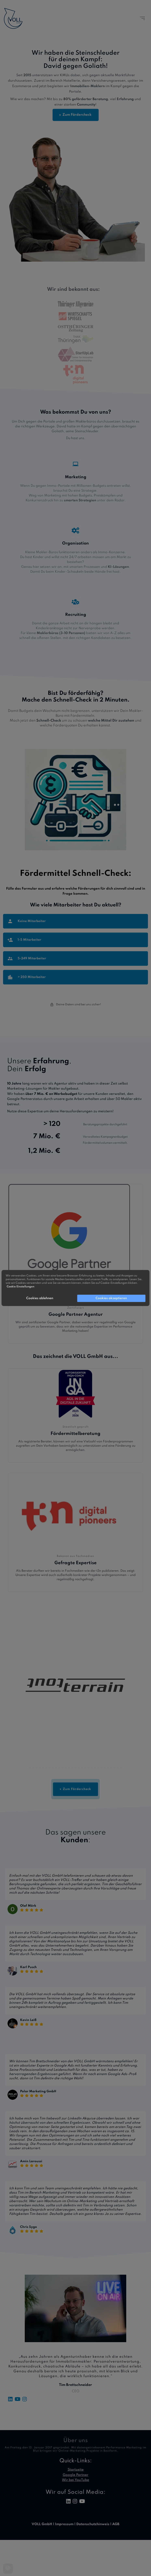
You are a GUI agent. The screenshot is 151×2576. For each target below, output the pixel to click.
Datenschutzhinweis (92, 2524)
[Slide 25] (108, 1766)
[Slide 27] (114, 1766)
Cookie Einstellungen (20, 1286)
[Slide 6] (46, 1766)
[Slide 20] (92, 1766)
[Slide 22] (98, 1766)
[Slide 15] (76, 1766)
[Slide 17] (82, 1766)
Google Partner (75, 2475)
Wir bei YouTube (75, 2480)
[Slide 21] (95, 1766)
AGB (115, 2524)
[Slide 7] (50, 1766)
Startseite (76, 2469)
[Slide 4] (40, 1766)
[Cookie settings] (8, 2568)
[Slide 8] (53, 1766)
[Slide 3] (37, 1766)
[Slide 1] (30, 1766)
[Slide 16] (79, 1766)
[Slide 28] (118, 1766)
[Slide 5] (43, 1766)
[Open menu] (142, 18)
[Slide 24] (105, 1766)
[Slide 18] (85, 1766)
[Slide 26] (111, 1766)
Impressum (64, 2524)
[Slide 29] (121, 1766)
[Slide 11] (63, 1766)
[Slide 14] (72, 1766)
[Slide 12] (66, 1766)
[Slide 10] (59, 1766)
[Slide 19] (89, 1766)
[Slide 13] (69, 1766)
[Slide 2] (33, 1766)
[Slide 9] (56, 1766)
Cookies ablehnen (39, 1298)
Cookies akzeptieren (111, 1298)
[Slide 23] (101, 1766)
